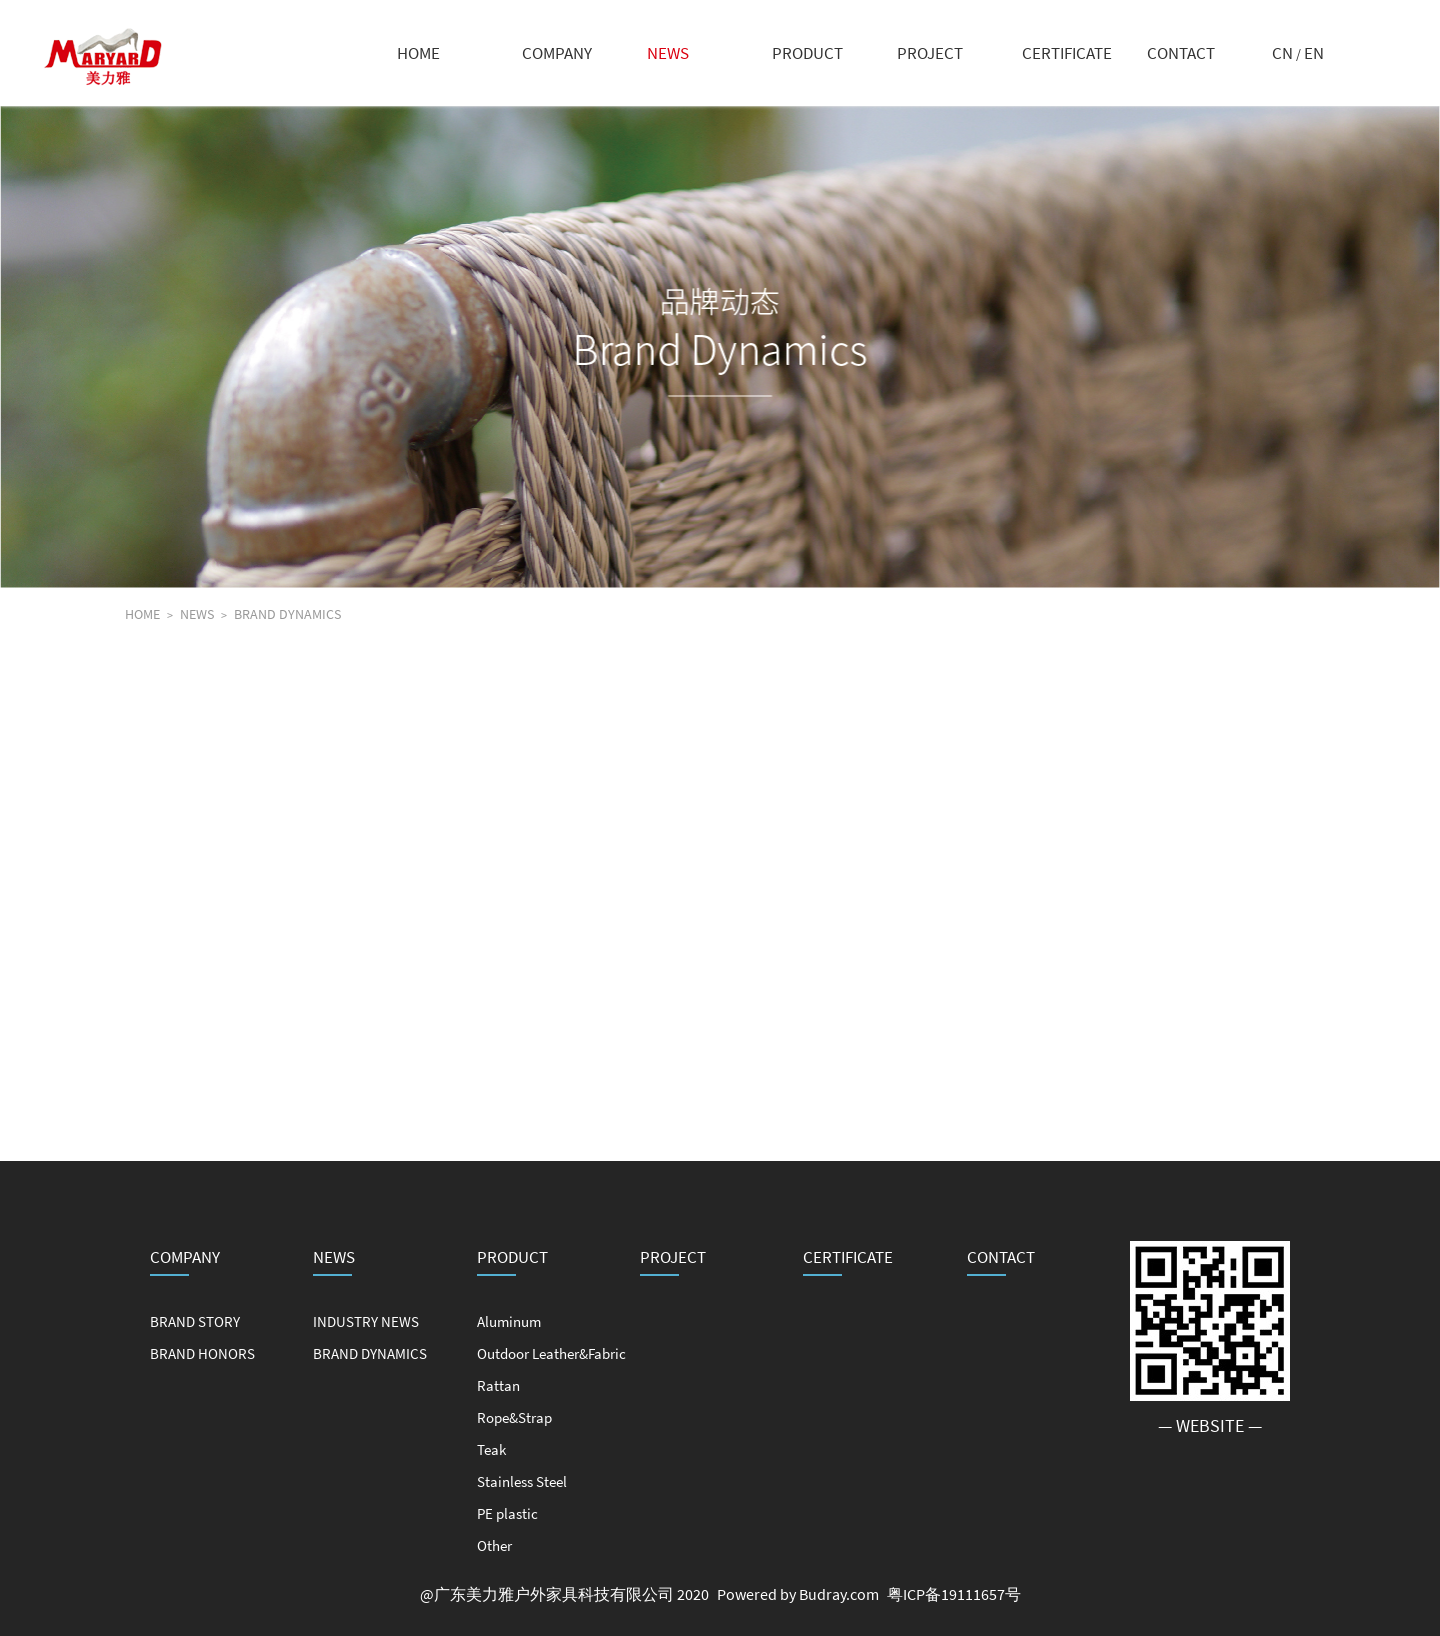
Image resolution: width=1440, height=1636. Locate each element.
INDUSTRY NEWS (366, 1321)
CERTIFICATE (1067, 53)
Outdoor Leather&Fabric (551, 1353)
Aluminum (509, 1321)
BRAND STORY (195, 1321)
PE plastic (507, 1513)
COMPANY (557, 53)
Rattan (498, 1385)
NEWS (668, 53)
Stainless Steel (522, 1481)
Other (494, 1545)
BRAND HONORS (202, 1353)
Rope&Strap (514, 1417)
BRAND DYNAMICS (287, 614)
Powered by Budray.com (798, 1594)
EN (1314, 53)
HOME (418, 53)
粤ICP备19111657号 (954, 1594)
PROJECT (930, 53)
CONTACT (1181, 53)
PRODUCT (807, 53)
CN (1282, 53)
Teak (491, 1449)
